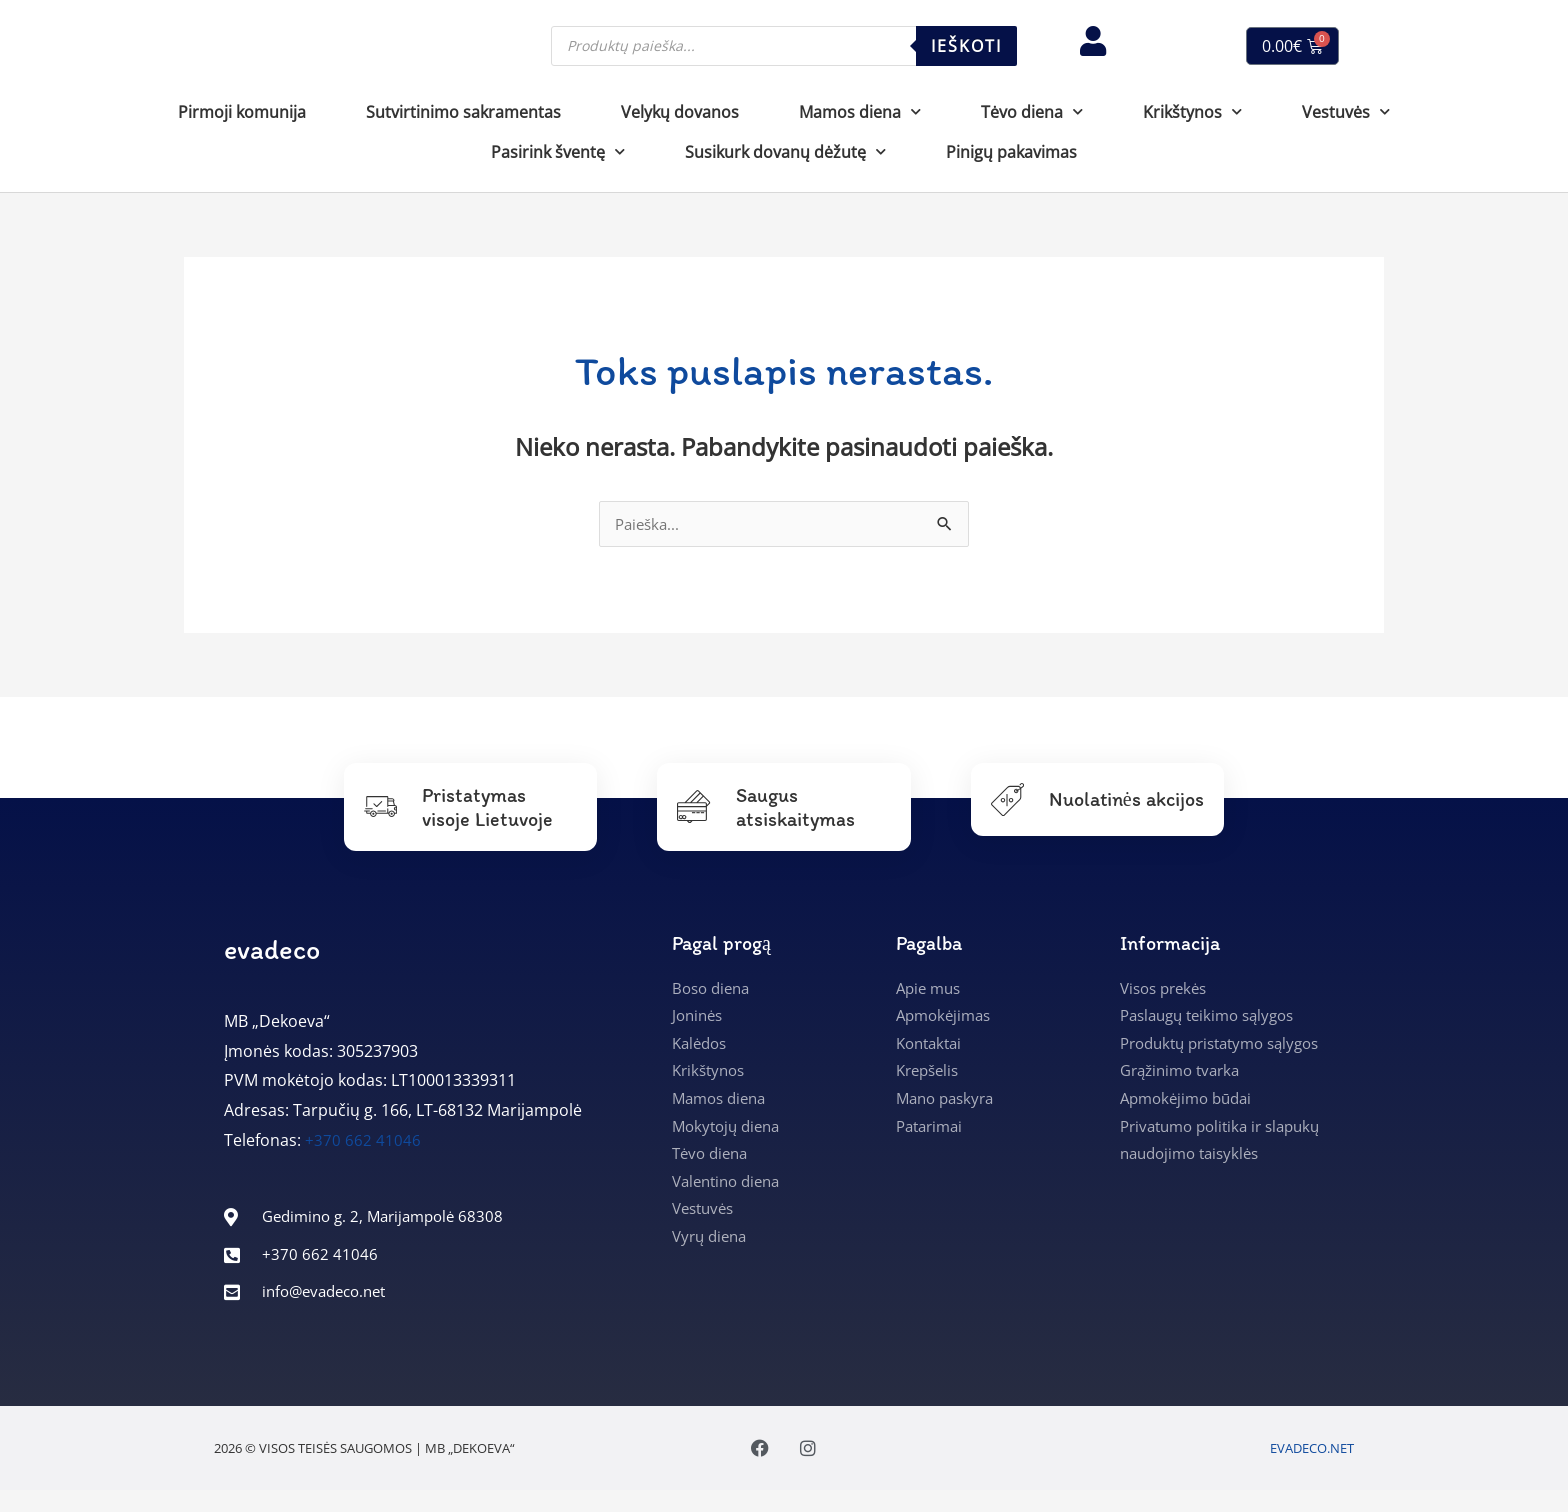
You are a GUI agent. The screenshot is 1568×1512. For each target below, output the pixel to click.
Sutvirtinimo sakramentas (463, 112)
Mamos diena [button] (860, 111)
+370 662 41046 (363, 1142)
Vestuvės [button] (1346, 111)
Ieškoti (966, 46)
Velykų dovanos (680, 112)
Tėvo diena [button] (1032, 111)
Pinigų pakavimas (1011, 152)
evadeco (272, 951)
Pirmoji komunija (242, 112)
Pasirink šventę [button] (558, 151)
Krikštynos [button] (1192, 111)
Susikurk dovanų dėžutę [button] (785, 151)
